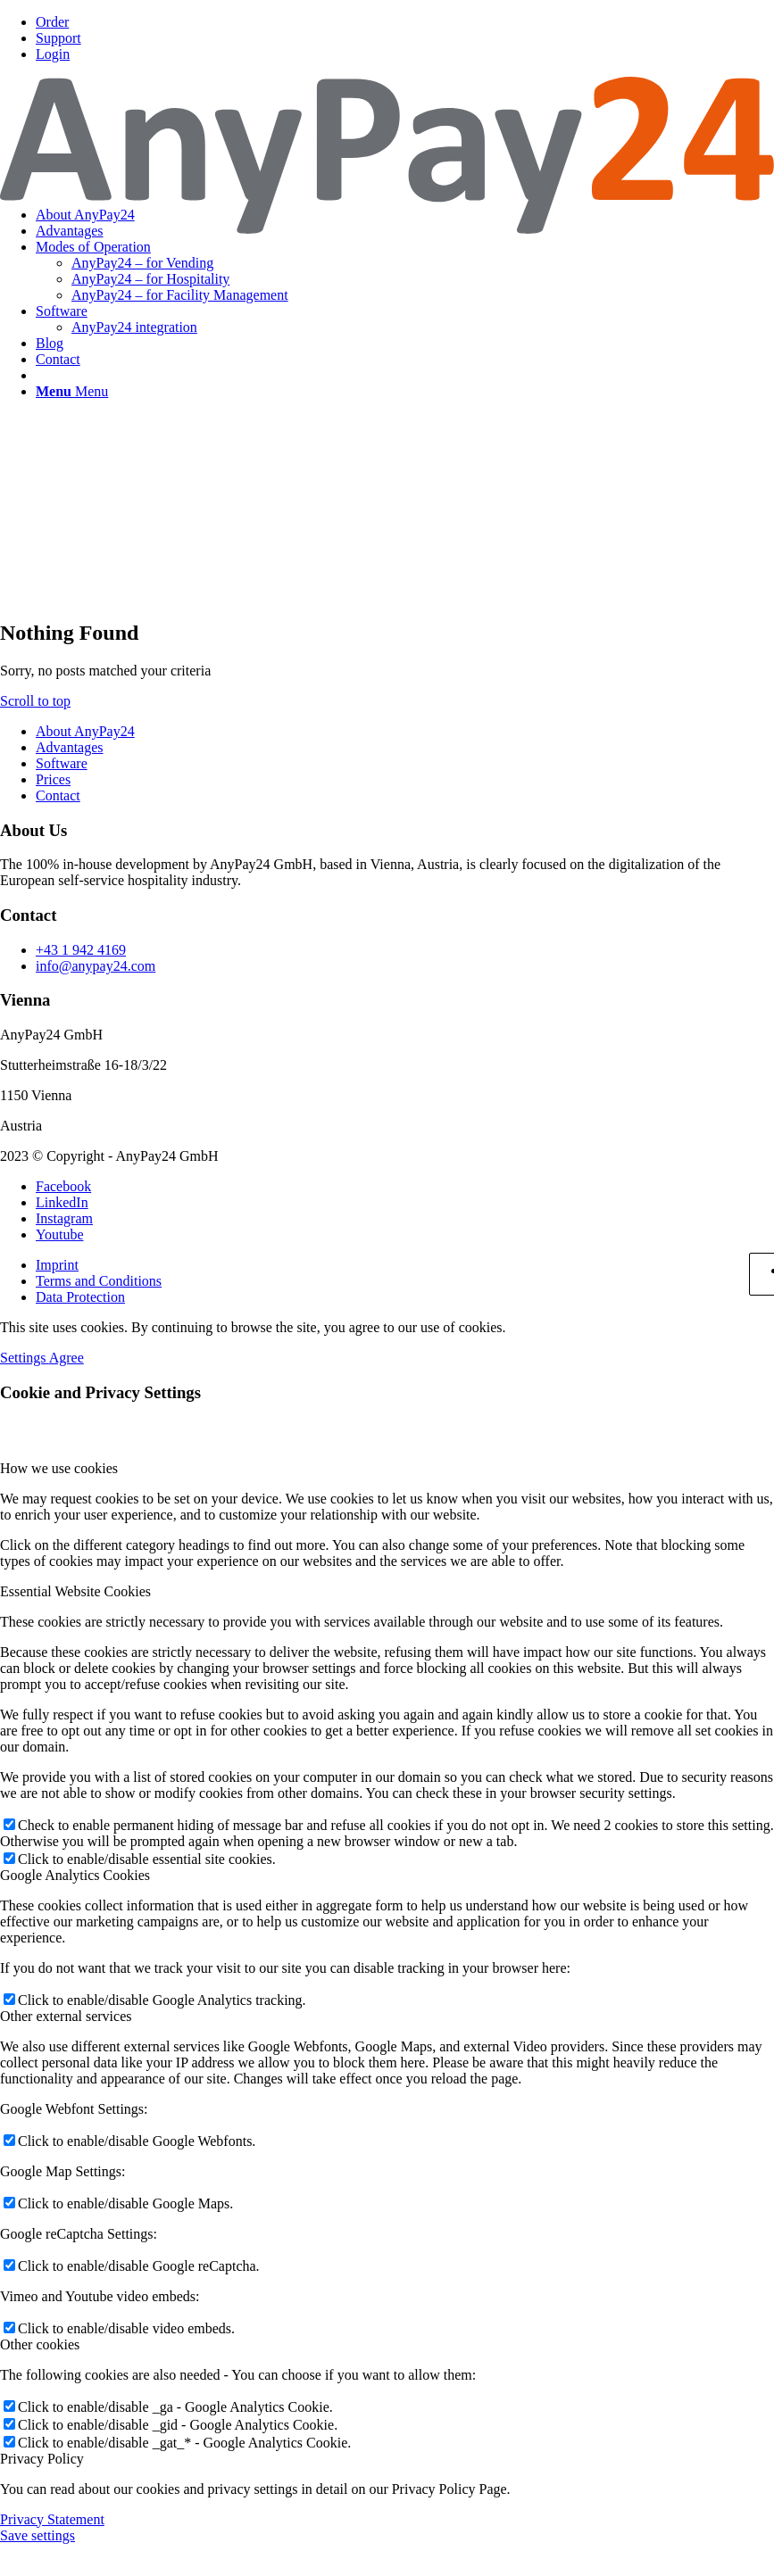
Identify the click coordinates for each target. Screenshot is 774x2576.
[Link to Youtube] (60, 1234)
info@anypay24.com (95, 965)
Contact (58, 795)
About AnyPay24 (85, 731)
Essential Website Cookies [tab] (75, 1591)
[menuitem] (405, 22)
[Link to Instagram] (64, 1218)
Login (53, 54)
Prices (53, 779)
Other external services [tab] (65, 2016)
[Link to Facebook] (63, 1186)
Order (52, 21)
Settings (24, 1357)
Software (61, 763)
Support (58, 38)
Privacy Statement (52, 2519)
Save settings (37, 2535)
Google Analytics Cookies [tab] (75, 1875)
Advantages (70, 747)
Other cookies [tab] (39, 2344)
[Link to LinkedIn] (62, 1202)
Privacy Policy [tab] (42, 2458)
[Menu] (72, 391)
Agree (66, 1357)
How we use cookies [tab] (59, 1468)
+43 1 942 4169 (81, 949)
